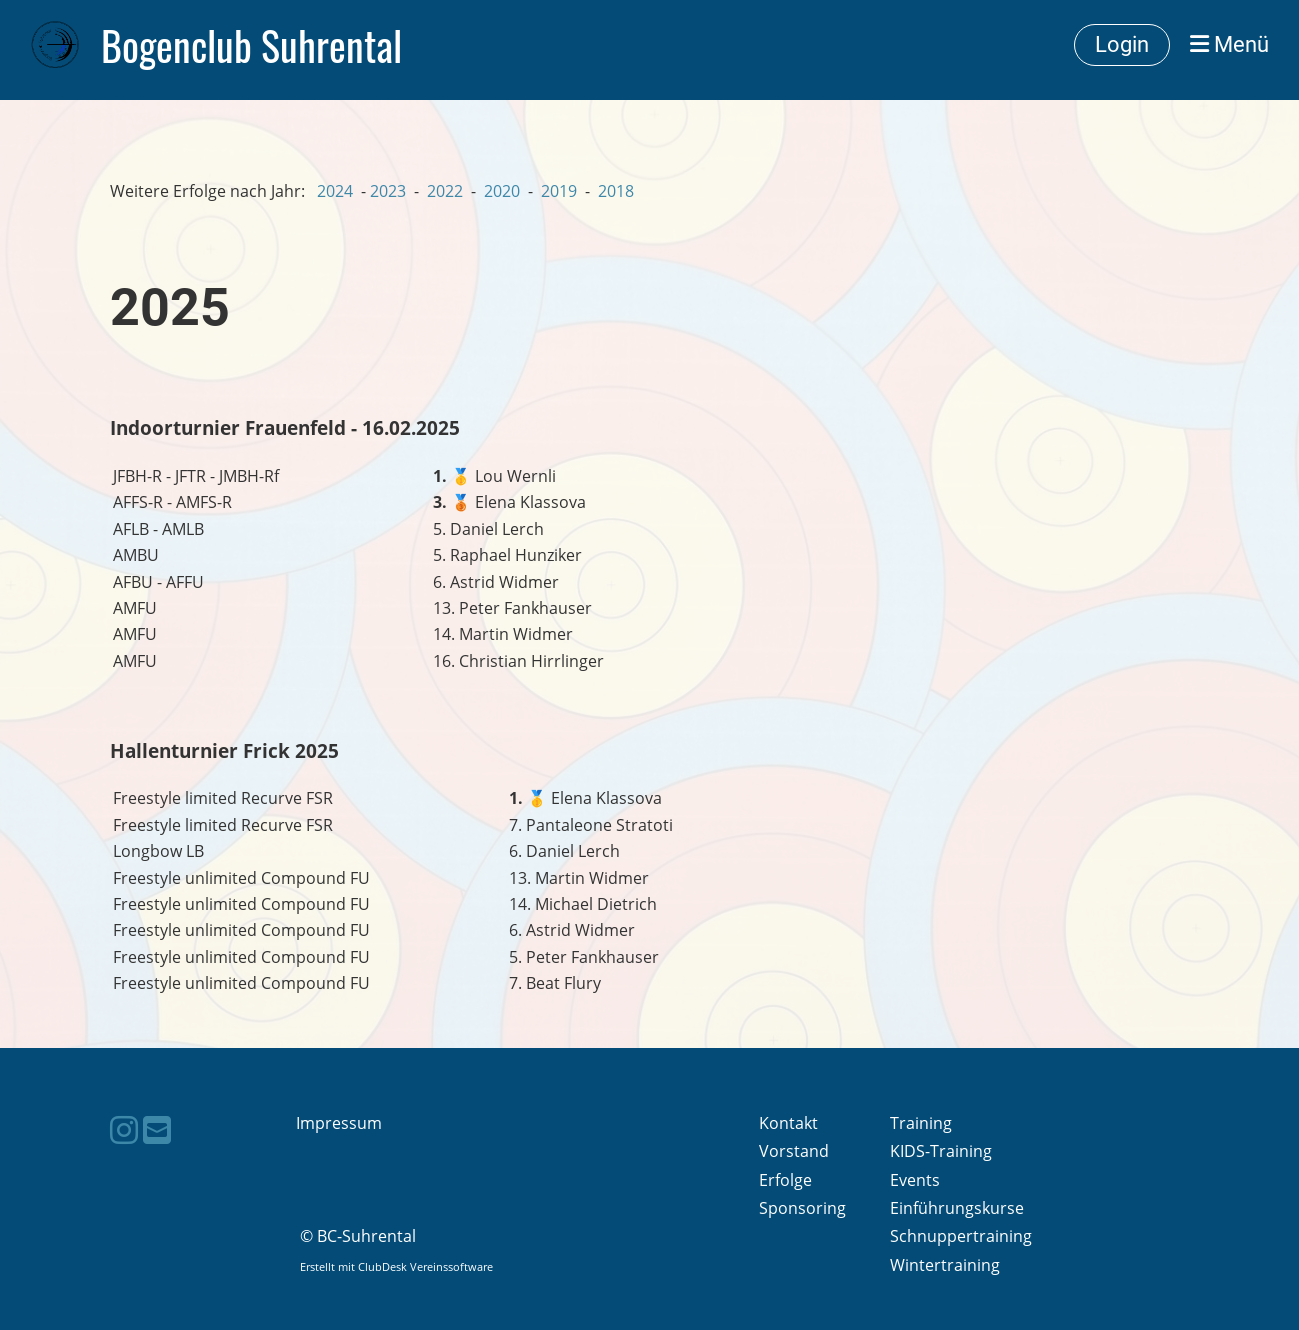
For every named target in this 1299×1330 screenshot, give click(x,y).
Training (921, 1123)
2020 (502, 191)
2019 (559, 191)
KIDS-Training (941, 1151)
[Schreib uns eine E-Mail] (157, 1129)
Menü (1229, 44)
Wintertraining (945, 1265)
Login (1122, 44)
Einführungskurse (957, 1208)
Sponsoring (802, 1208)
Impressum (339, 1123)
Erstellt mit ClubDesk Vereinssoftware (396, 1266)
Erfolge (785, 1180)
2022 (445, 191)
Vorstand (794, 1151)
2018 (616, 191)
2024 (335, 191)
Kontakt (788, 1123)
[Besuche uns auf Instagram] (124, 1129)
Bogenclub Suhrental (251, 45)
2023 (388, 191)
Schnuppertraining (961, 1236)
